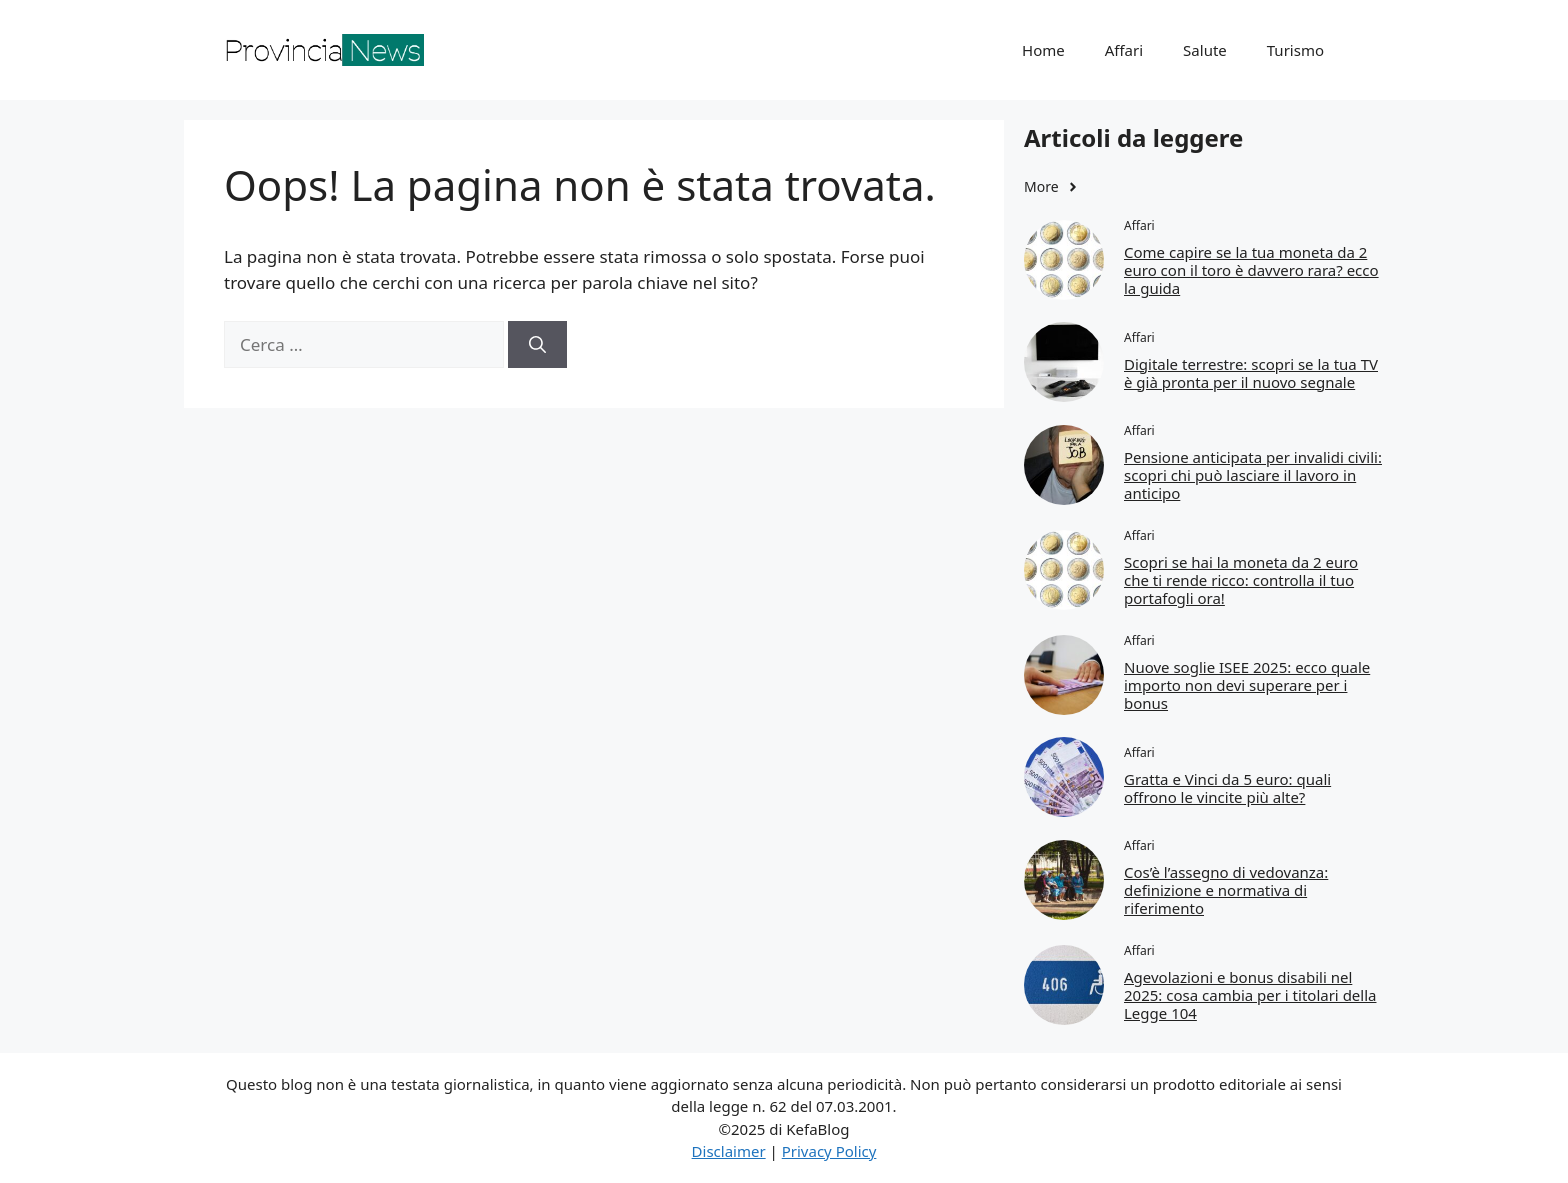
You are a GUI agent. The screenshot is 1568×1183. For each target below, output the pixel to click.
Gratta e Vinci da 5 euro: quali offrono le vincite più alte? (1227, 788)
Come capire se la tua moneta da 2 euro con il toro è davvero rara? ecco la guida (1251, 270)
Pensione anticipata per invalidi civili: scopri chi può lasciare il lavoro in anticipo (1253, 475)
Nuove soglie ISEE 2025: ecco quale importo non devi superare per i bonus (1247, 685)
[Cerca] (537, 345)
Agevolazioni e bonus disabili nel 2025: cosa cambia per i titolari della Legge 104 (1250, 995)
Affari (1124, 50)
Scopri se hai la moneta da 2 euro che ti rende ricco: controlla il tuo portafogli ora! (1241, 580)
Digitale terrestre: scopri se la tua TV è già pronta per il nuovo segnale (1251, 373)
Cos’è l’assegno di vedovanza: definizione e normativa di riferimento (1226, 890)
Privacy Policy (829, 1151)
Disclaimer (729, 1151)
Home (1043, 50)
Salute (1205, 50)
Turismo (1295, 50)
